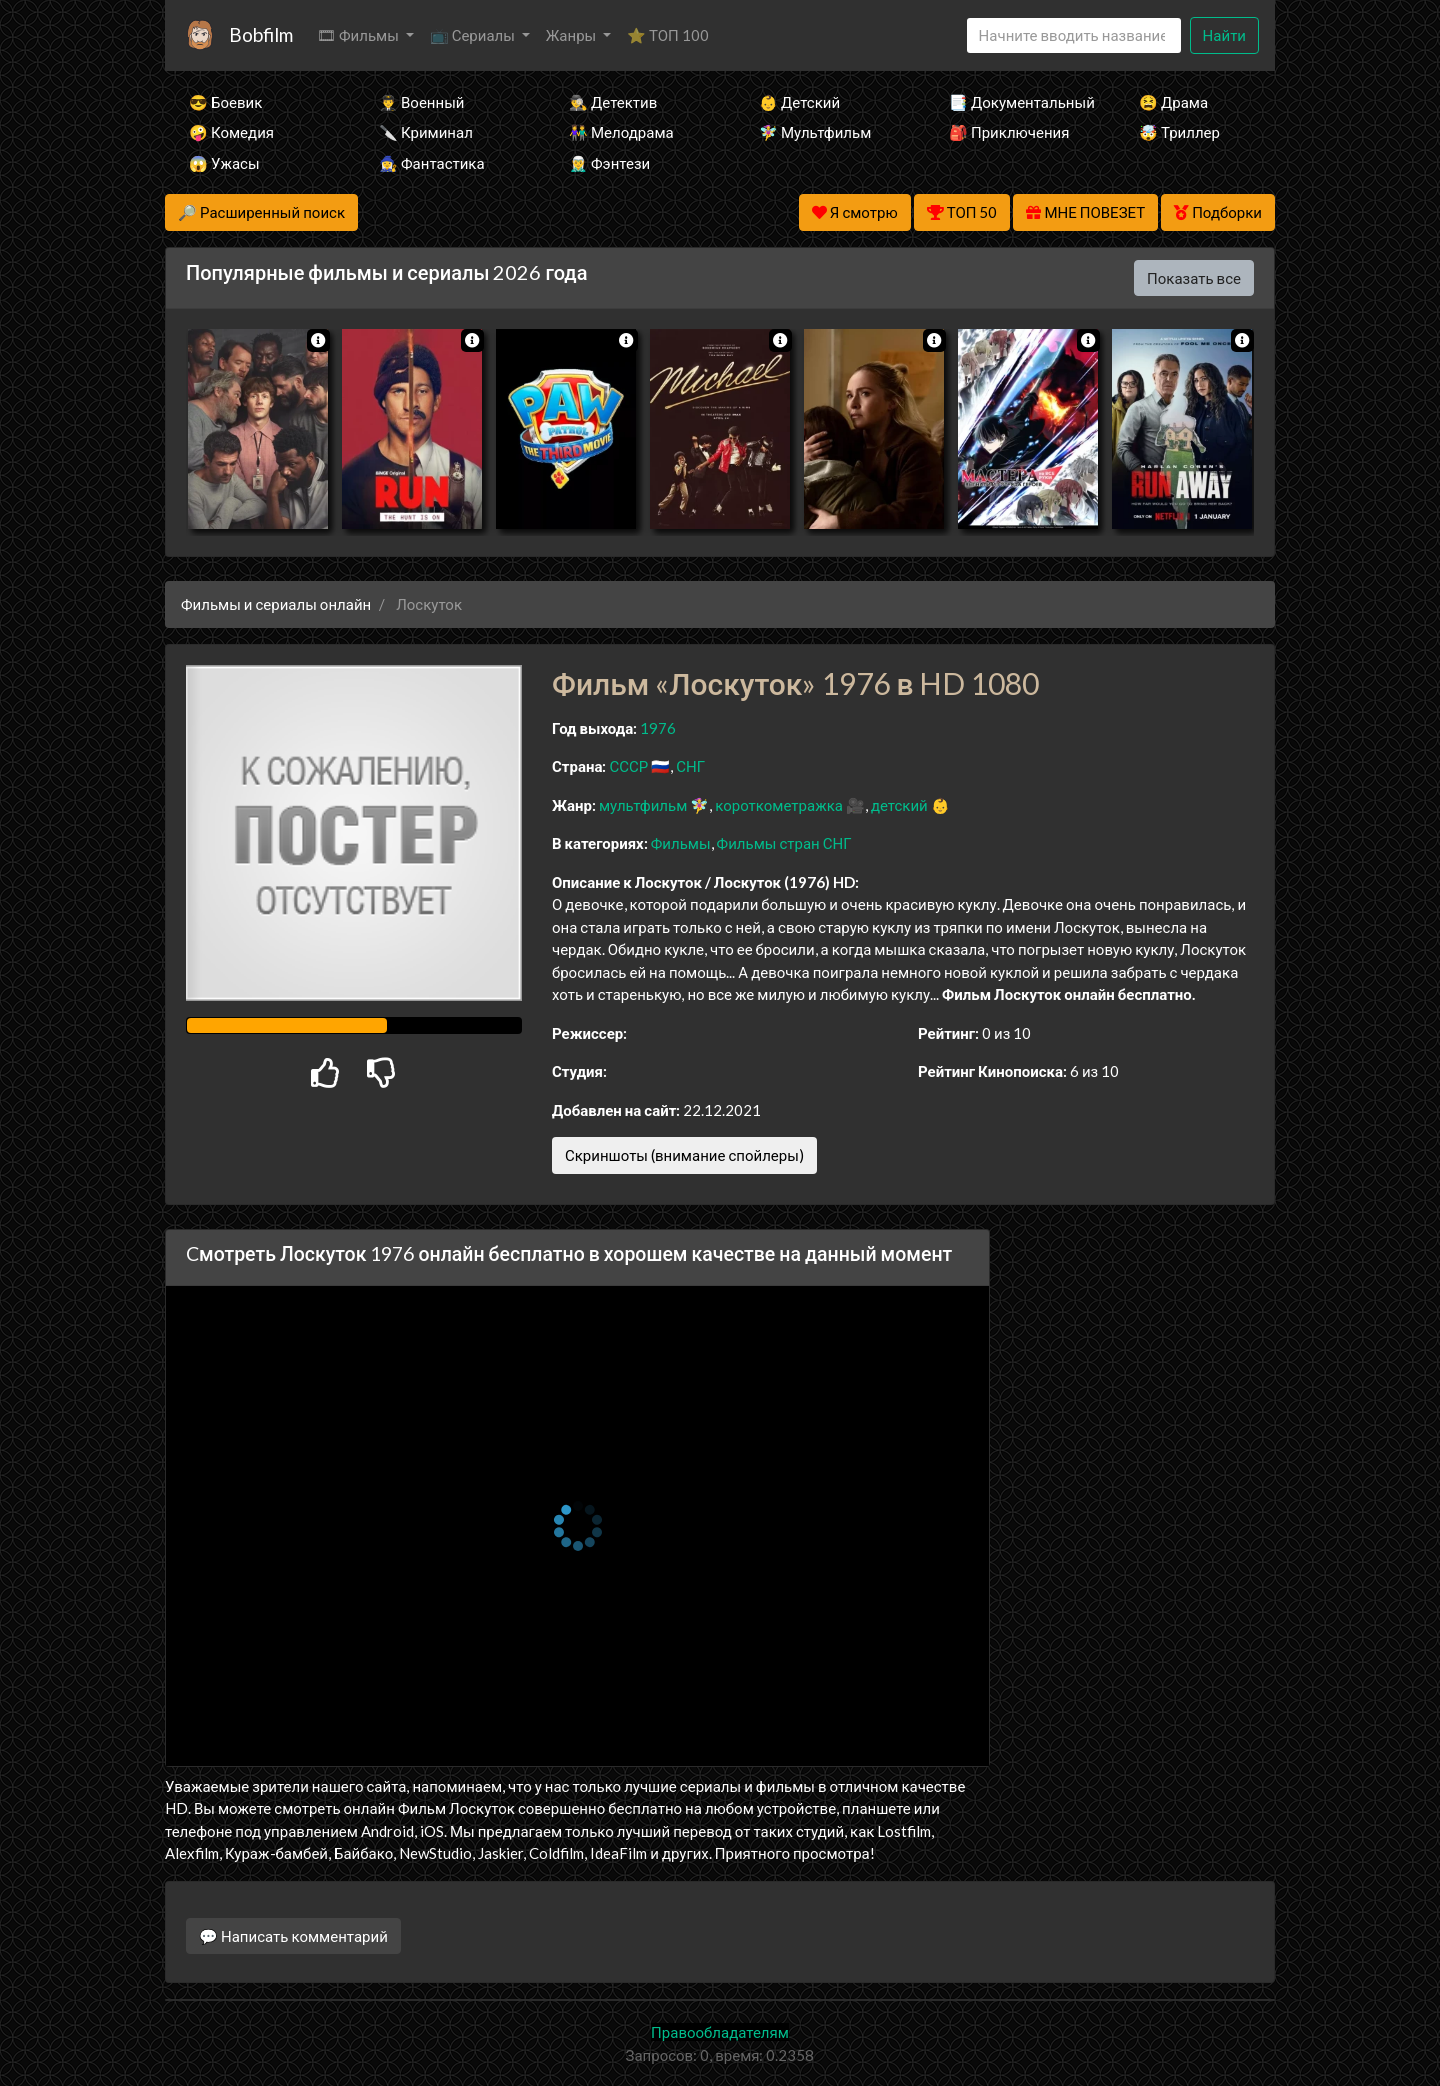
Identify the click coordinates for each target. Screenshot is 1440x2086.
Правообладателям (720, 2032)
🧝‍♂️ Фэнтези (609, 163)
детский (899, 805)
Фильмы (681, 843)
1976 (658, 728)
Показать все (1194, 278)
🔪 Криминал (426, 132)
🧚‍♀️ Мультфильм (815, 132)
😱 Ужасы (224, 163)
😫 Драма (1173, 102)
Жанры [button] (573, 35)
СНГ (690, 766)
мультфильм (643, 805)
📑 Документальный (1017, 102)
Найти (1224, 35)
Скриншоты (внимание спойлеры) (684, 1155)
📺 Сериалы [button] (474, 35)
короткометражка (779, 805)
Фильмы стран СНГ (784, 843)
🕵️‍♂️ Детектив (613, 102)
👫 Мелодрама (621, 132)
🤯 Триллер (1179, 132)
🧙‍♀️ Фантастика (432, 163)
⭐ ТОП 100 (668, 35)
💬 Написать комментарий (293, 1936)
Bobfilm (261, 34)
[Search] (1074, 35)
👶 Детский (799, 102)
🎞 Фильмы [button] (359, 35)
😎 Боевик (225, 102)
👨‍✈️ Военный (421, 102)
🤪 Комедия (231, 132)
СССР (628, 766)
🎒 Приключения (1009, 132)
